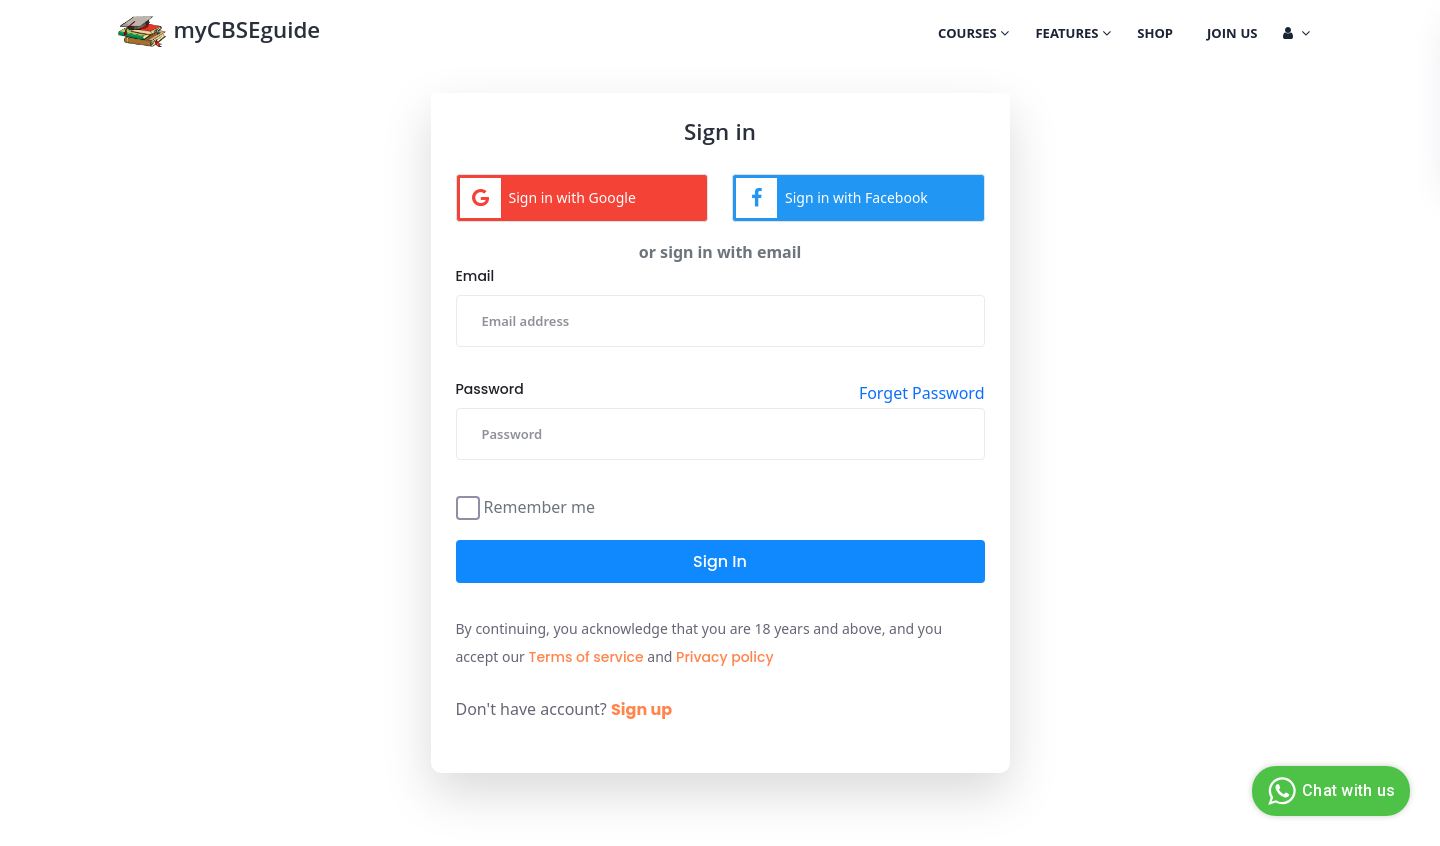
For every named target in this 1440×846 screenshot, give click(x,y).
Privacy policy (725, 657)
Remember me (540, 505)
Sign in (720, 561)
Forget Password (922, 393)
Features (1073, 35)
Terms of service (586, 657)
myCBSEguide (218, 33)
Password (490, 389)
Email (475, 276)
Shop (1155, 35)
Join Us (1232, 35)
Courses (973, 35)
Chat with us (1328, 791)
